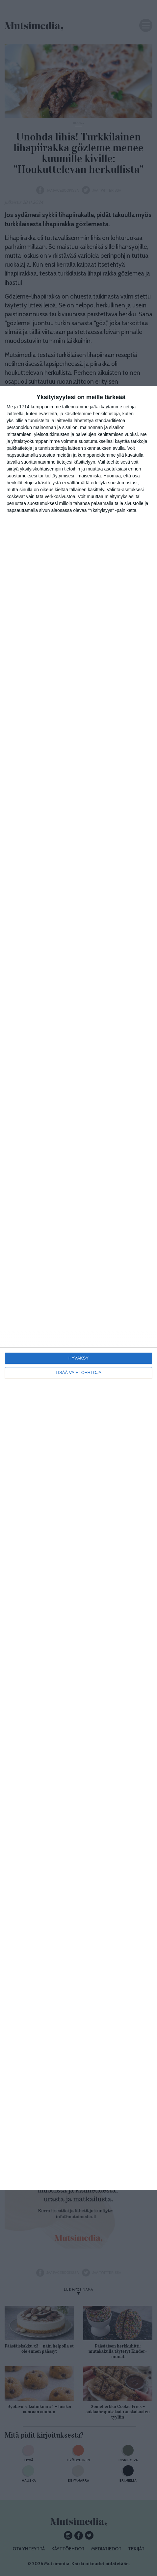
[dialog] (78, 1288)
